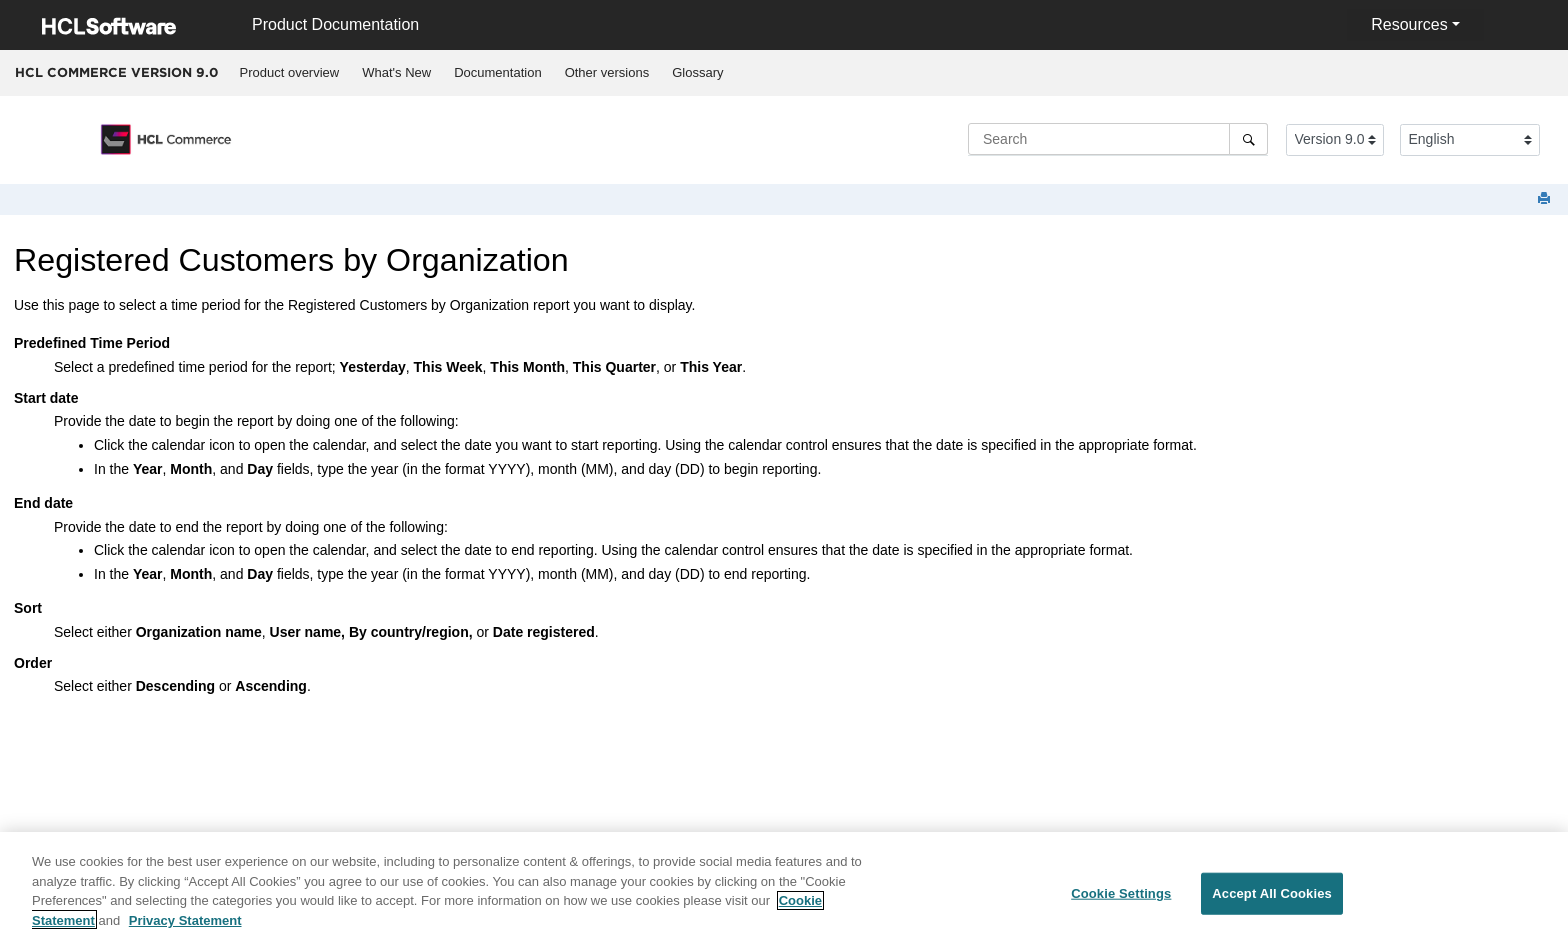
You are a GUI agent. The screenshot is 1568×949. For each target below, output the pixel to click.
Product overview (290, 72)
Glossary (697, 72)
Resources (1409, 24)
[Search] (1248, 139)
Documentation (497, 72)
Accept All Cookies (1272, 900)
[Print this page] (1546, 199)
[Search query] (1118, 139)
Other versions (607, 72)
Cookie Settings (1121, 900)
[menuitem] (289, 73)
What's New (396, 72)
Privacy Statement (185, 926)
